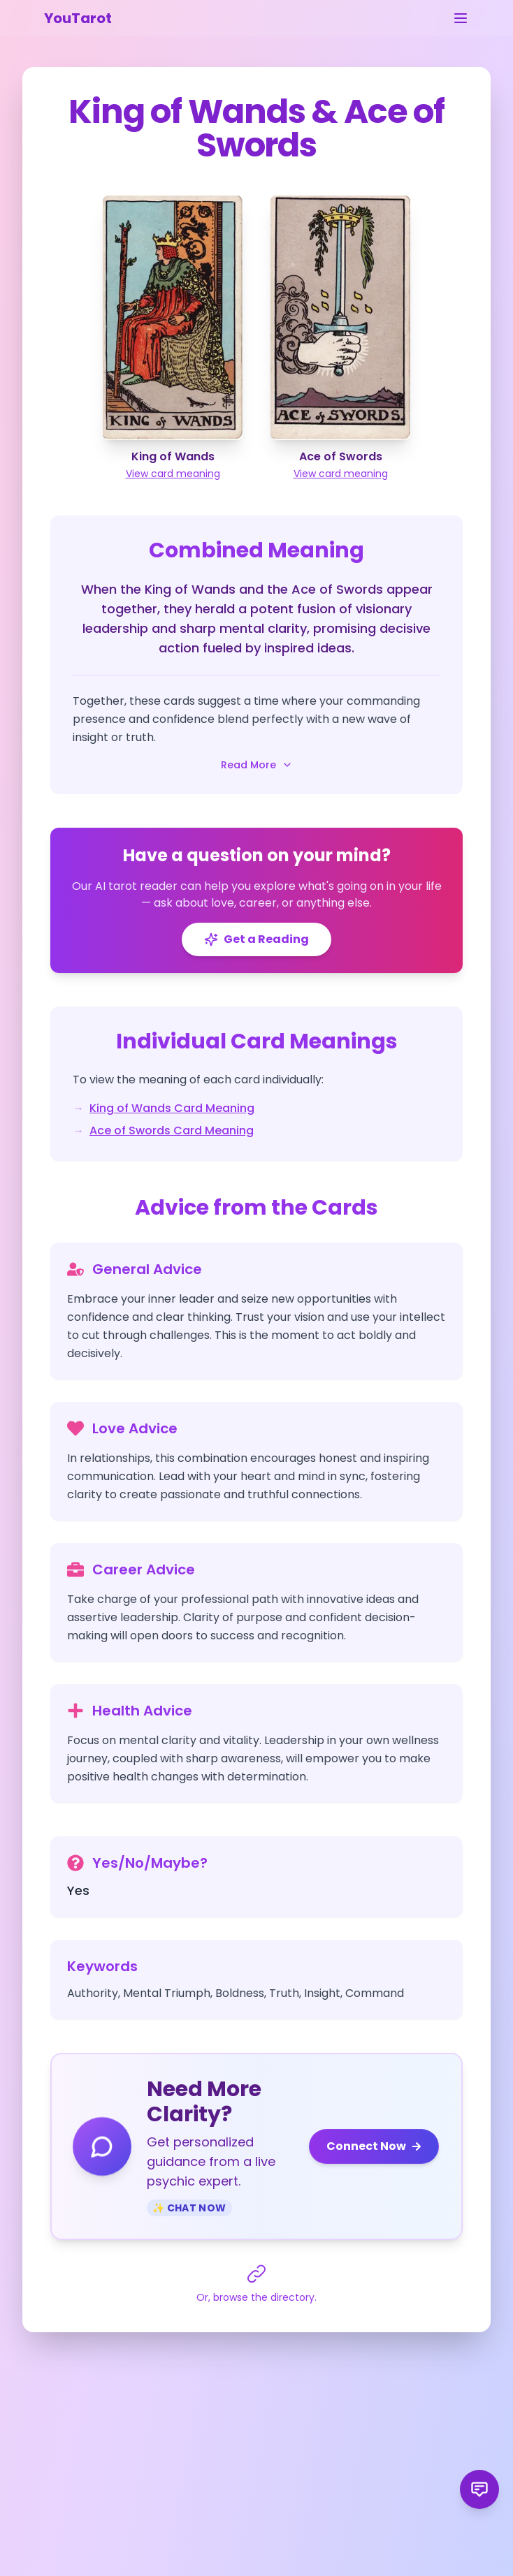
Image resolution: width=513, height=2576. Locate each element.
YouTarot (78, 18)
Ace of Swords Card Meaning (171, 1130)
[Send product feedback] (479, 2489)
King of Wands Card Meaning (171, 1108)
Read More (257, 765)
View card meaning (173, 474)
